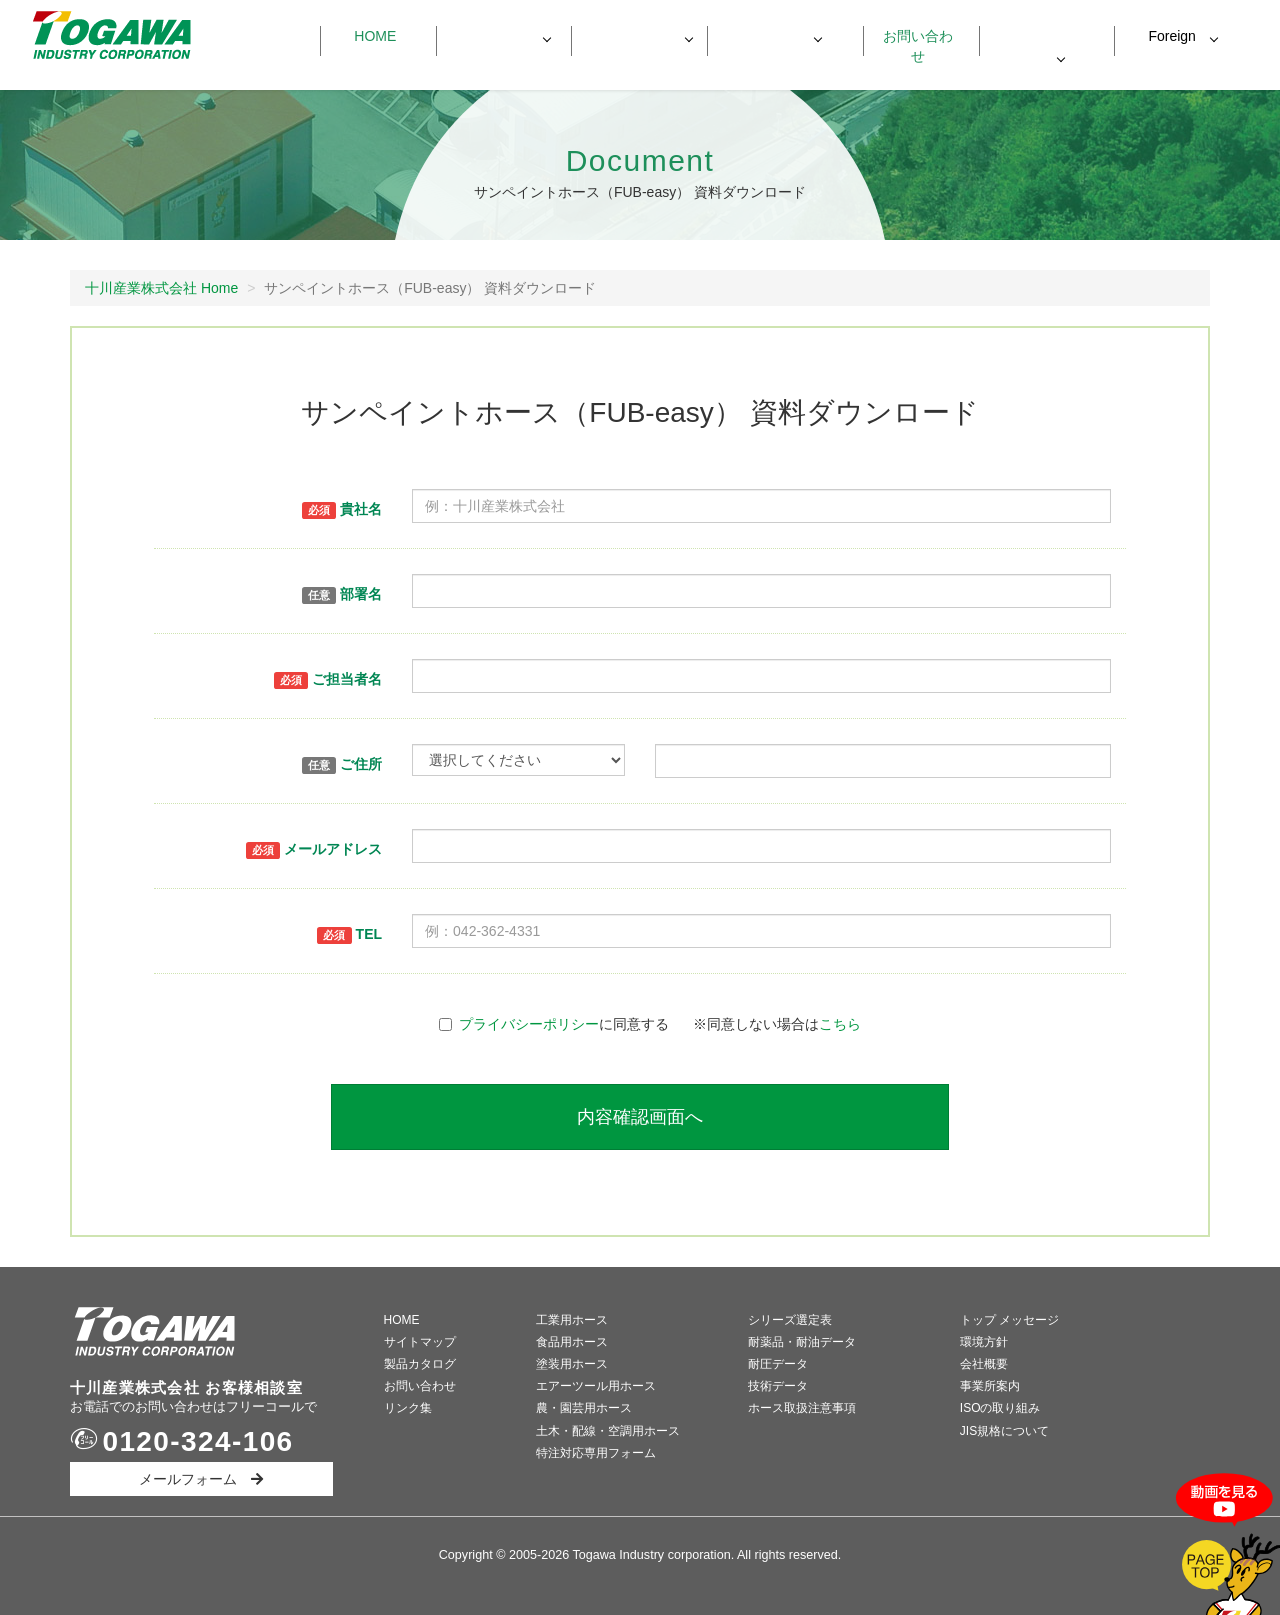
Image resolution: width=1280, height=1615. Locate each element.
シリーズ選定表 (790, 1320)
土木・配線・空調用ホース (608, 1431)
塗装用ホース (572, 1364)
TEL (349, 935)
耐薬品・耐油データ (802, 1342)
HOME (402, 1320)
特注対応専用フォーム (596, 1453)
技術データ (778, 1386)
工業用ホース (572, 1320)
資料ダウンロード (1047, 36)
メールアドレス (314, 850)
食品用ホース (572, 1342)
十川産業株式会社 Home (161, 288)
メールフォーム (201, 1479)
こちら (840, 1024)
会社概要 (984, 1364)
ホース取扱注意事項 (802, 1408)
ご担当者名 (328, 680)
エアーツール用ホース (596, 1386)
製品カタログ (420, 1364)
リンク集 (408, 1408)
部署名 (342, 595)
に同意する (554, 1024)
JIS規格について (1004, 1431)
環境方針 (984, 1342)
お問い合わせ (911, 36)
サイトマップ (420, 1342)
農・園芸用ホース (584, 1408)
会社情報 (765, 36)
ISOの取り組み (1000, 1408)
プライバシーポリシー (529, 1024)
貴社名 (342, 510)
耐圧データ (778, 1364)
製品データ (629, 36)
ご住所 (342, 765)
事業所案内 (990, 1386)
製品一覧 (494, 36)
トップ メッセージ (1009, 1320)
